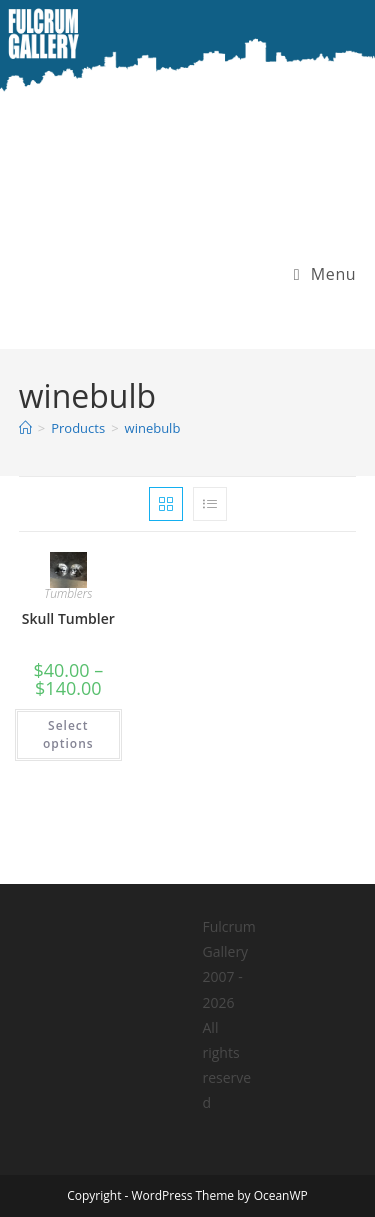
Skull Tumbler (68, 618)
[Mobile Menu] (318, 274)
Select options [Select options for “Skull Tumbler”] (68, 734)
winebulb (153, 428)
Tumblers (68, 593)
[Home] (25, 428)
